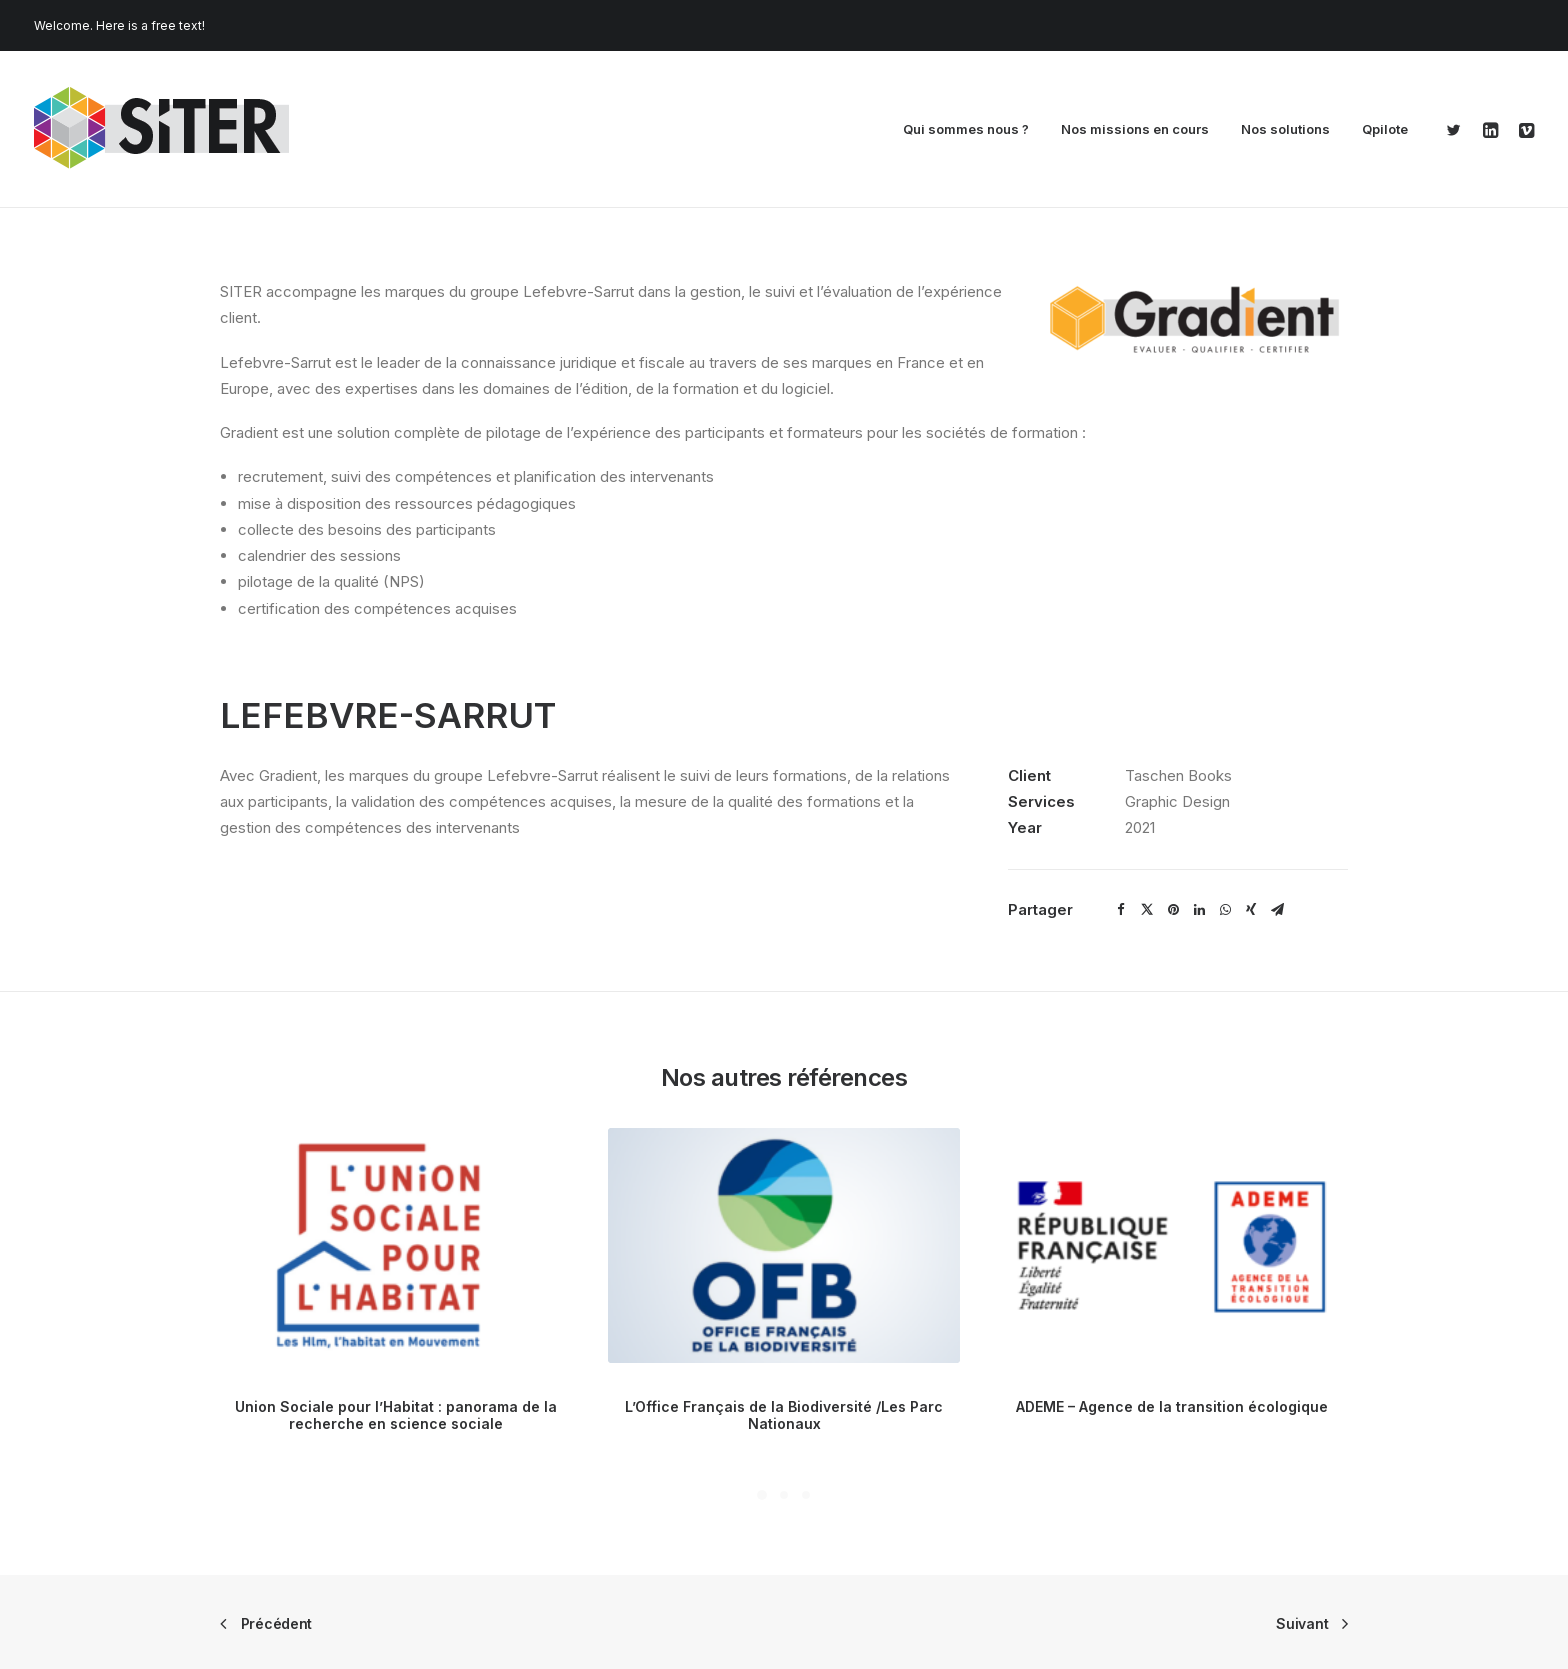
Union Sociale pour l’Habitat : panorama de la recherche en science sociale (396, 1415)
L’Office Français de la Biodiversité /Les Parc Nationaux (784, 1415)
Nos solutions (1285, 129)
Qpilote (1385, 129)
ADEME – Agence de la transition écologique (1172, 1406)
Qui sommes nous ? (966, 129)
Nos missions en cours (1135, 129)
